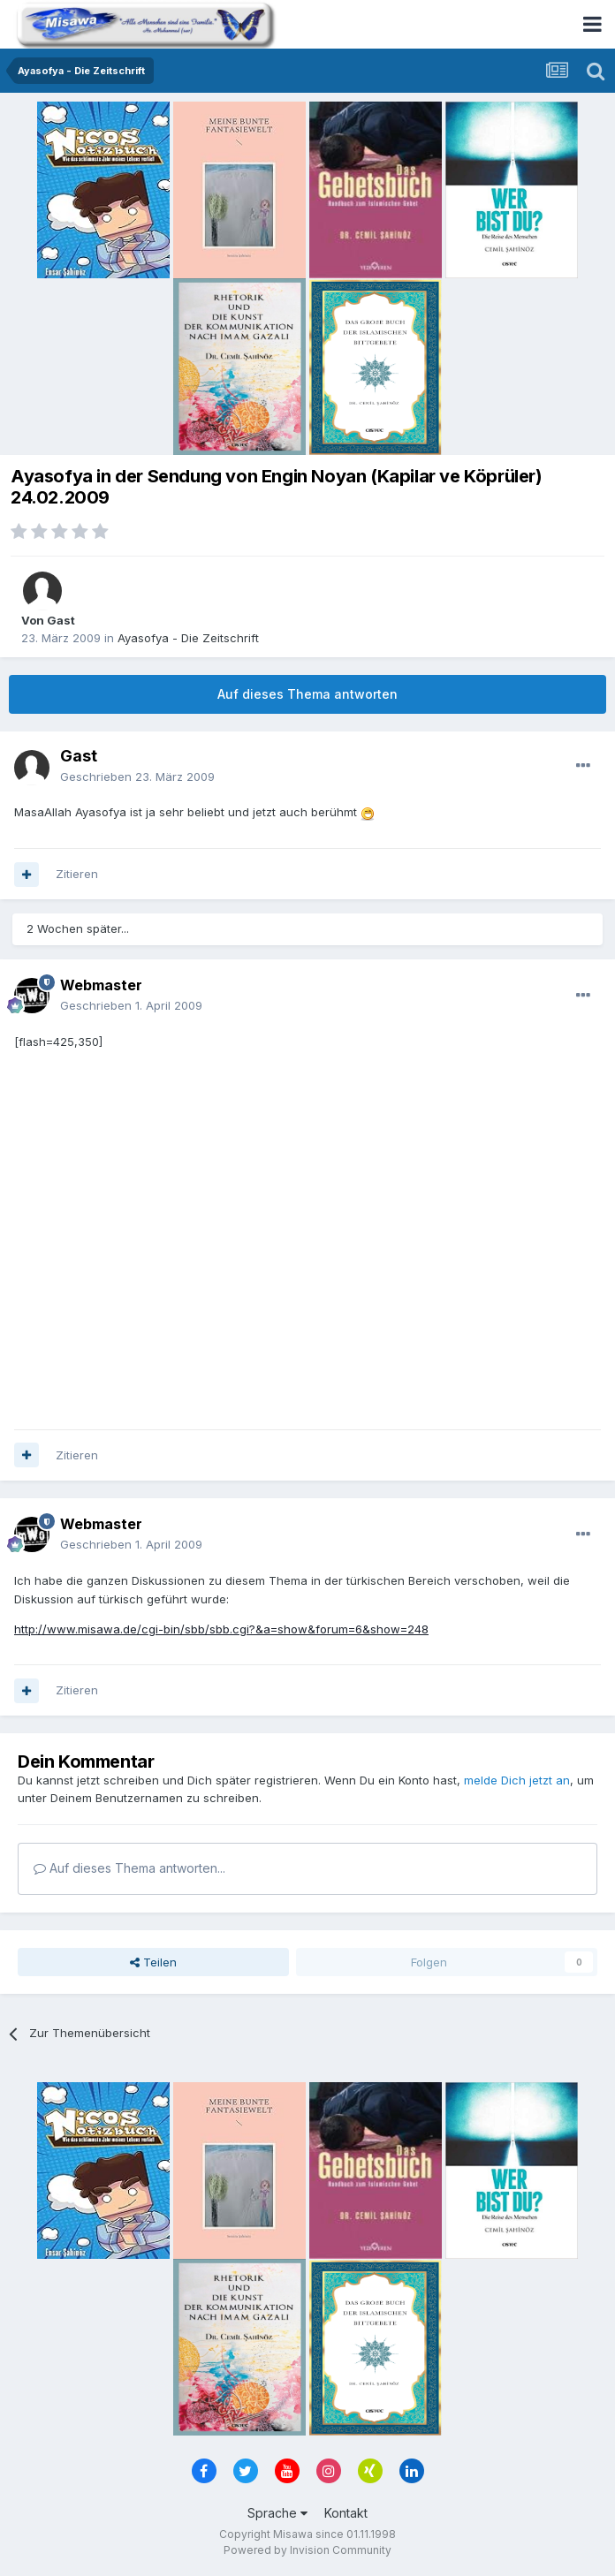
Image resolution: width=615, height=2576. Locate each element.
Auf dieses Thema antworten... (129, 1867)
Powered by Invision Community (307, 2550)
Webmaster (101, 985)
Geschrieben (137, 776)
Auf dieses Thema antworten (307, 693)
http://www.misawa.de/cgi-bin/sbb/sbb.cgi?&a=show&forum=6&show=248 (221, 1629)
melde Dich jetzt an (517, 1780)
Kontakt (346, 2512)
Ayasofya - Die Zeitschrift (188, 638)
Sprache (277, 2512)
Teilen (153, 1962)
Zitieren (77, 874)
